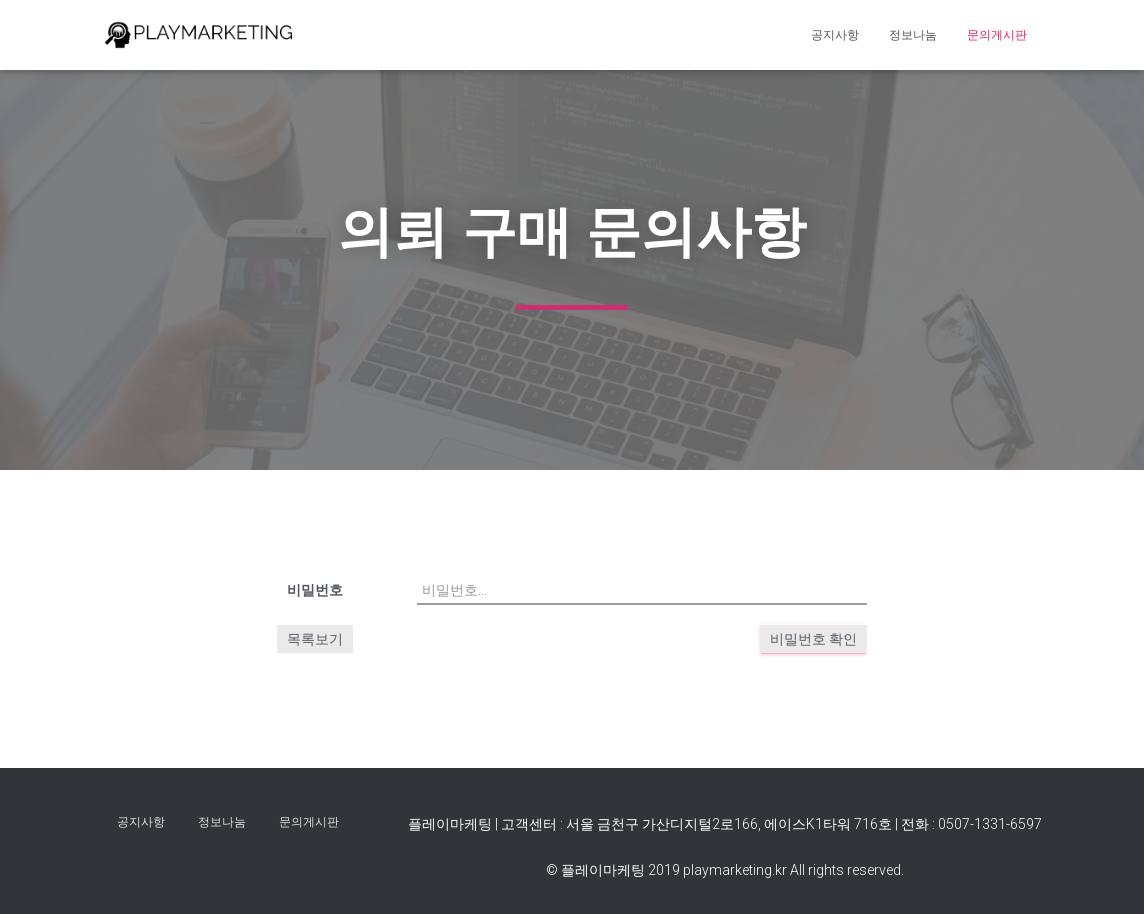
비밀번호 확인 (813, 639)
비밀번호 (315, 590)
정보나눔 (913, 35)
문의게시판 (997, 35)
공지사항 (835, 35)
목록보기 (315, 639)
